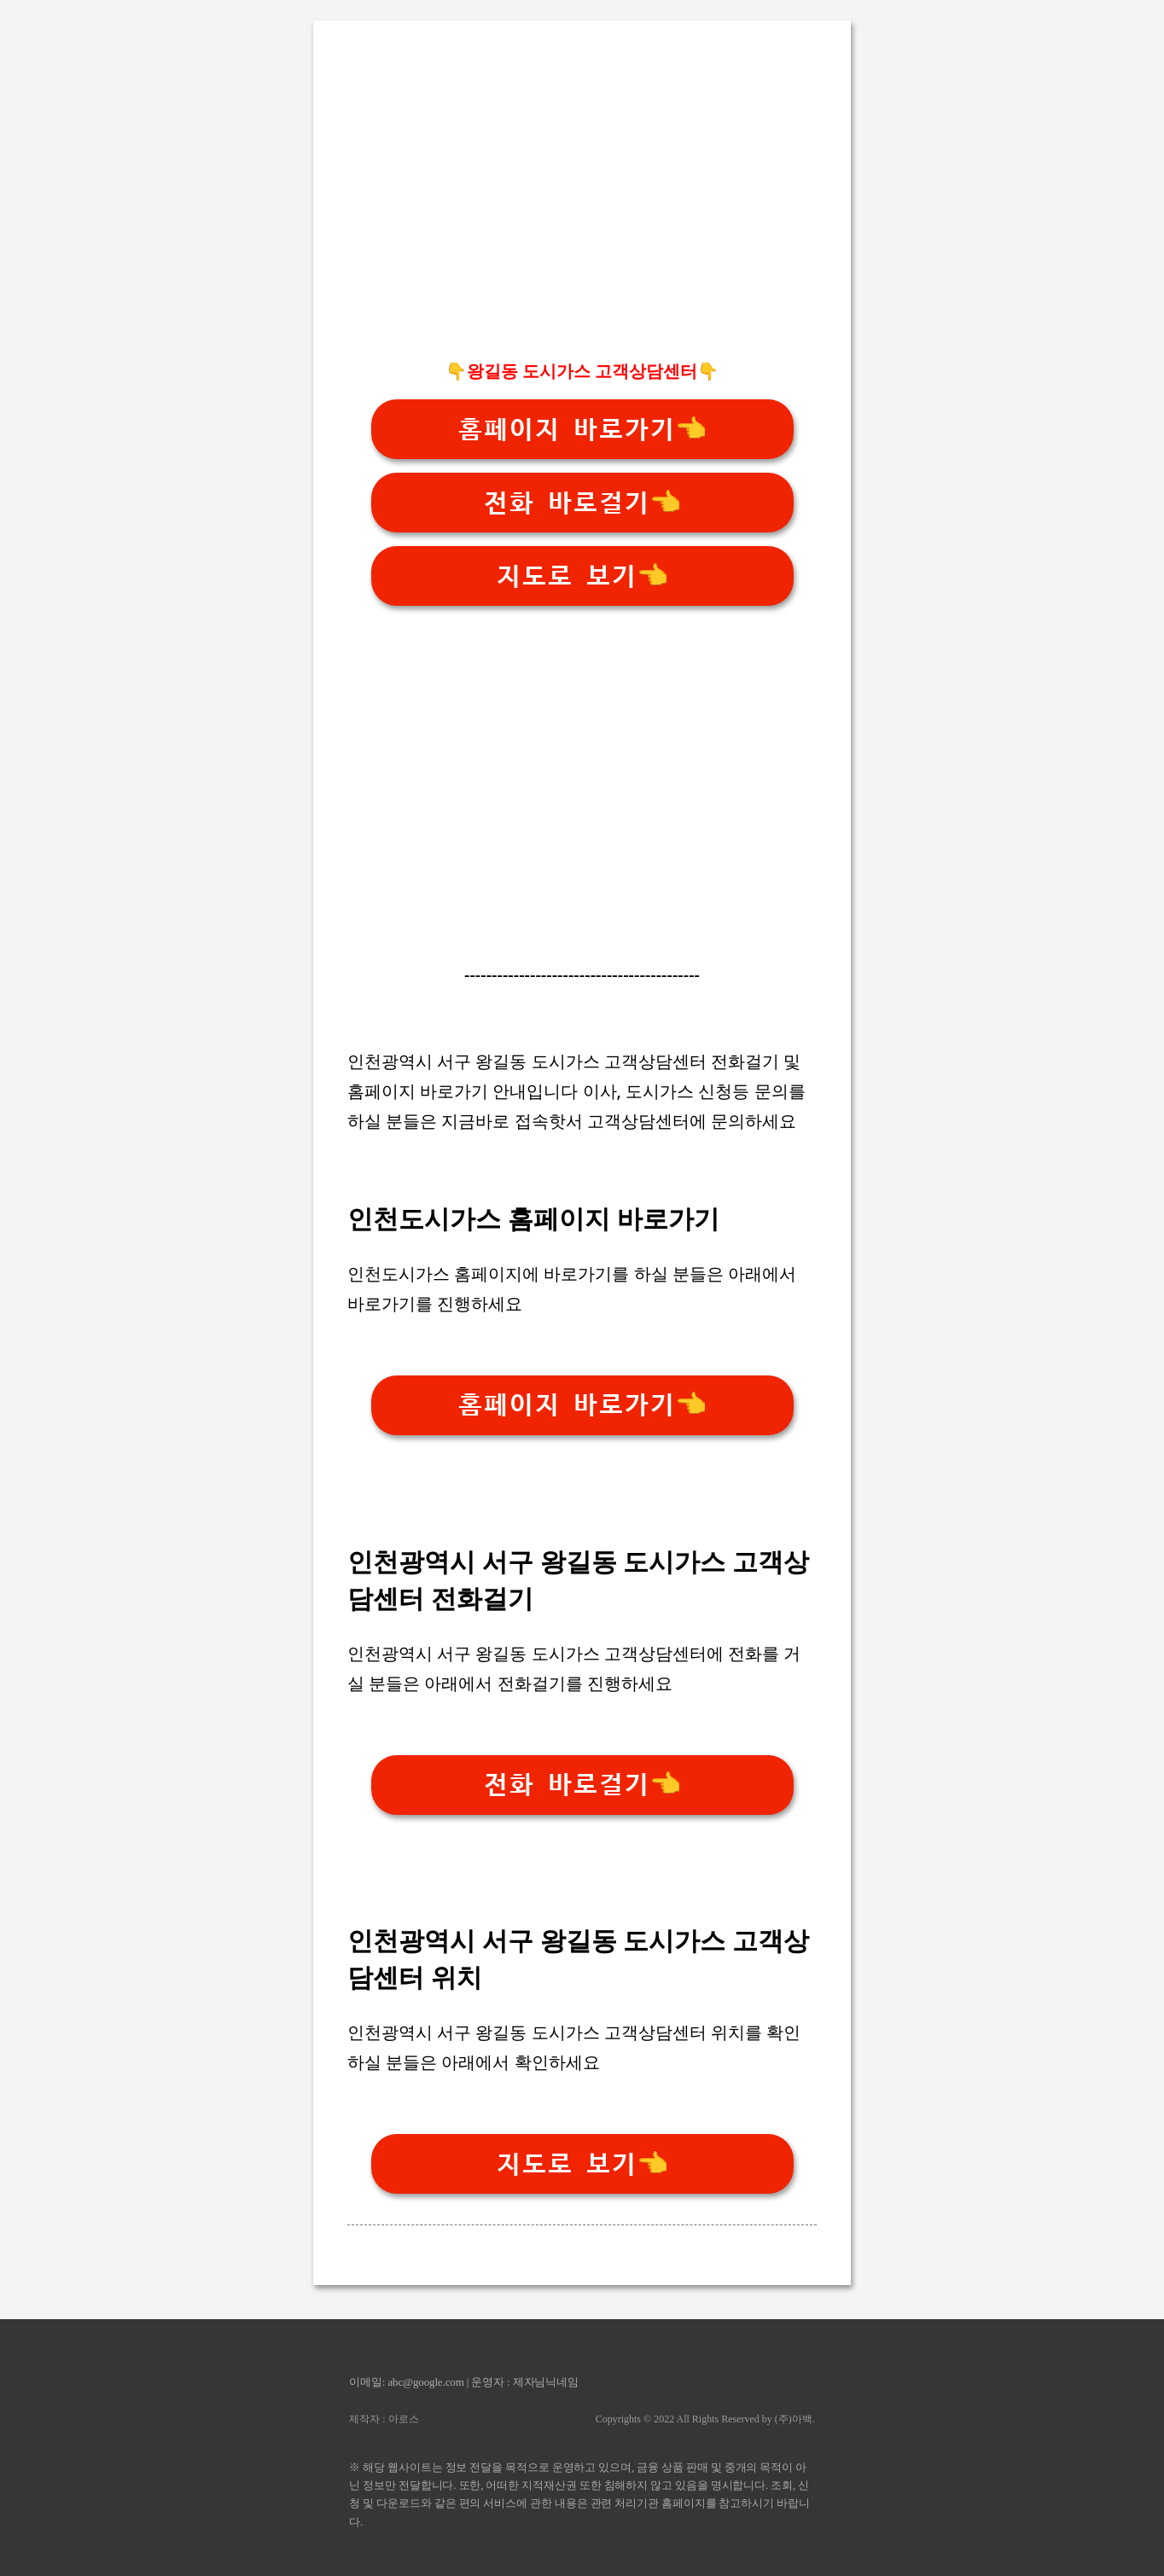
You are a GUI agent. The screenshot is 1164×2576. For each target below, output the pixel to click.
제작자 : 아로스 (383, 2419)
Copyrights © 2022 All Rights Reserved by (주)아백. (705, 2419)
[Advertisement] (582, 222)
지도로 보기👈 (582, 576)
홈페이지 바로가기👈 (582, 430)
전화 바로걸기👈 (582, 503)
